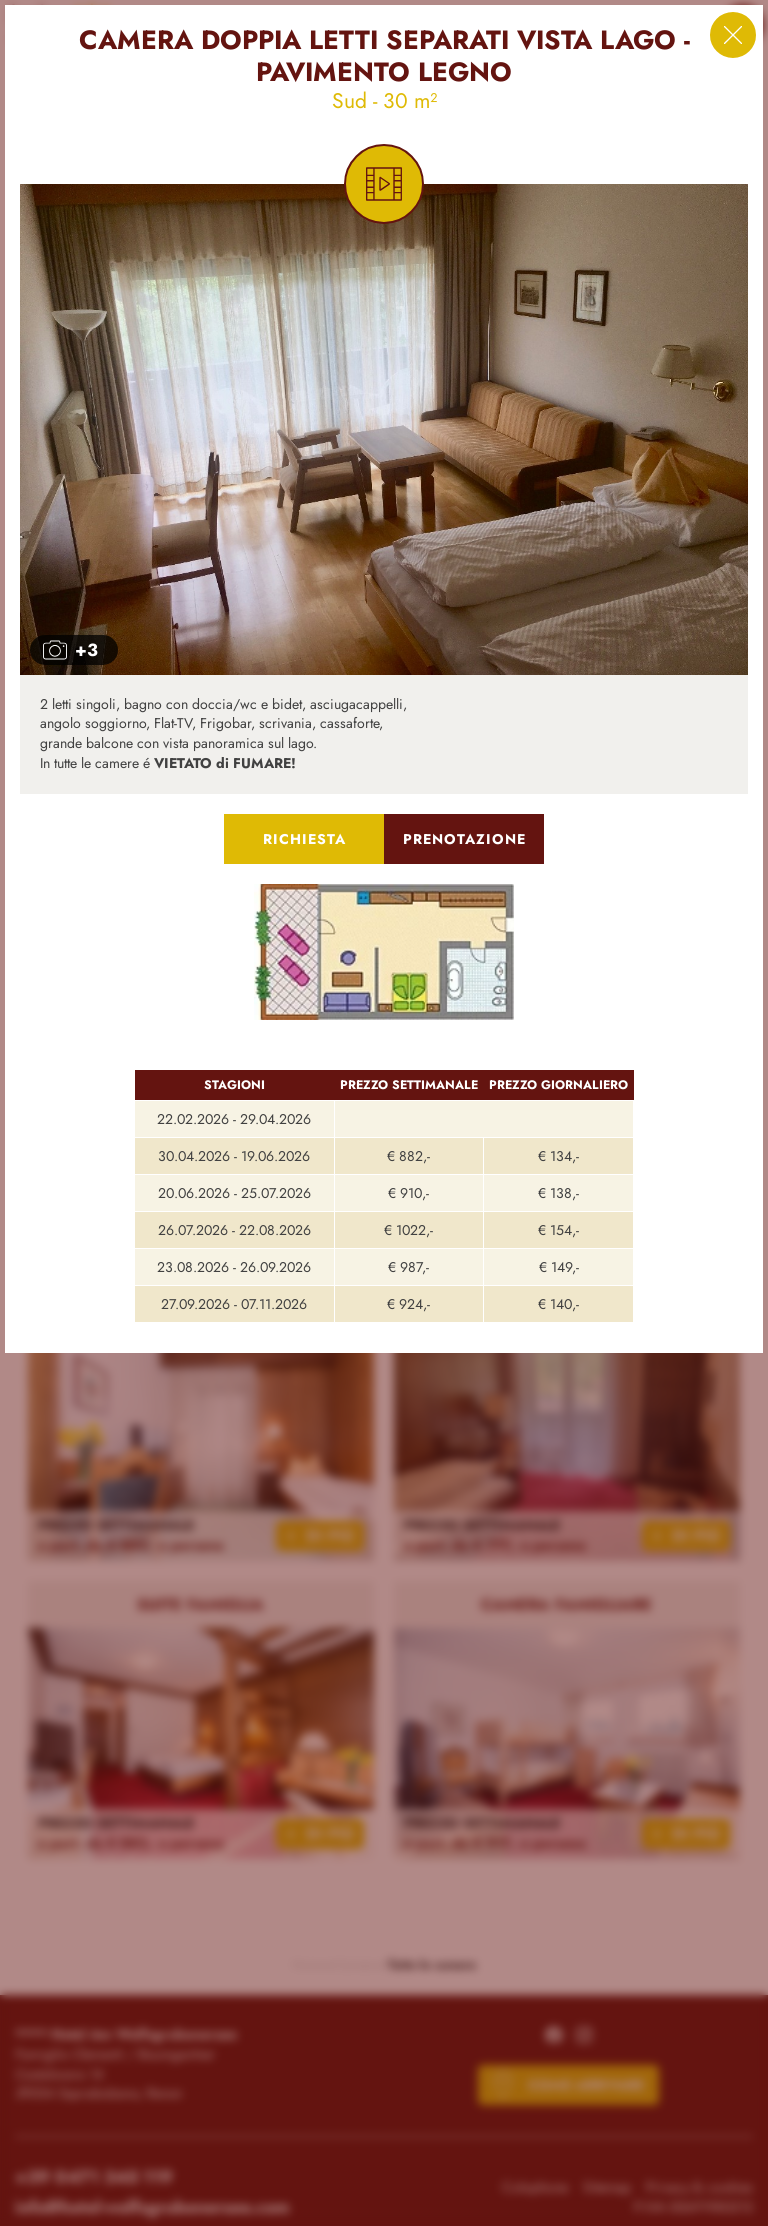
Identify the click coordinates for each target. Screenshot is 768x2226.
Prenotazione (464, 839)
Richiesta (304, 839)
